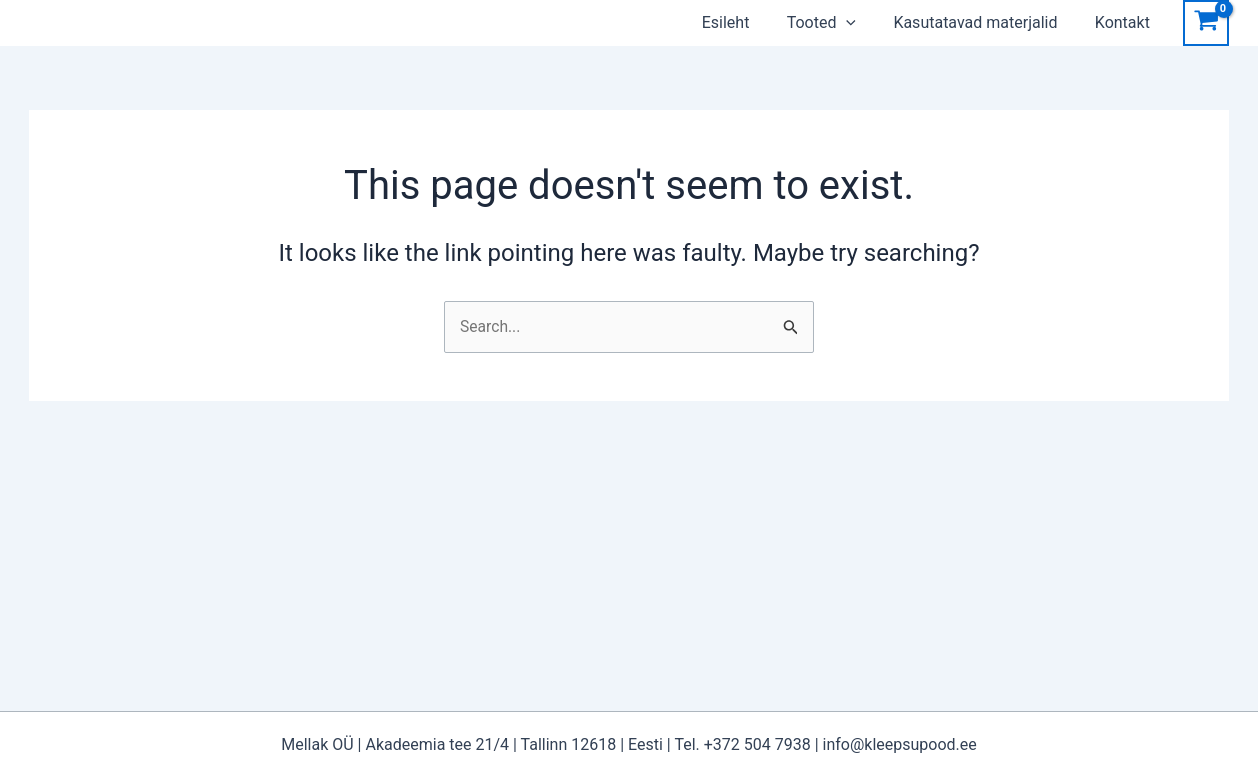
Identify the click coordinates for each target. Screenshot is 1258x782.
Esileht (755, 22)
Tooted (845, 23)
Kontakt (1135, 22)
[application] (870, 23)
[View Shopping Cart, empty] (1206, 23)
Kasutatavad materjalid (994, 22)
